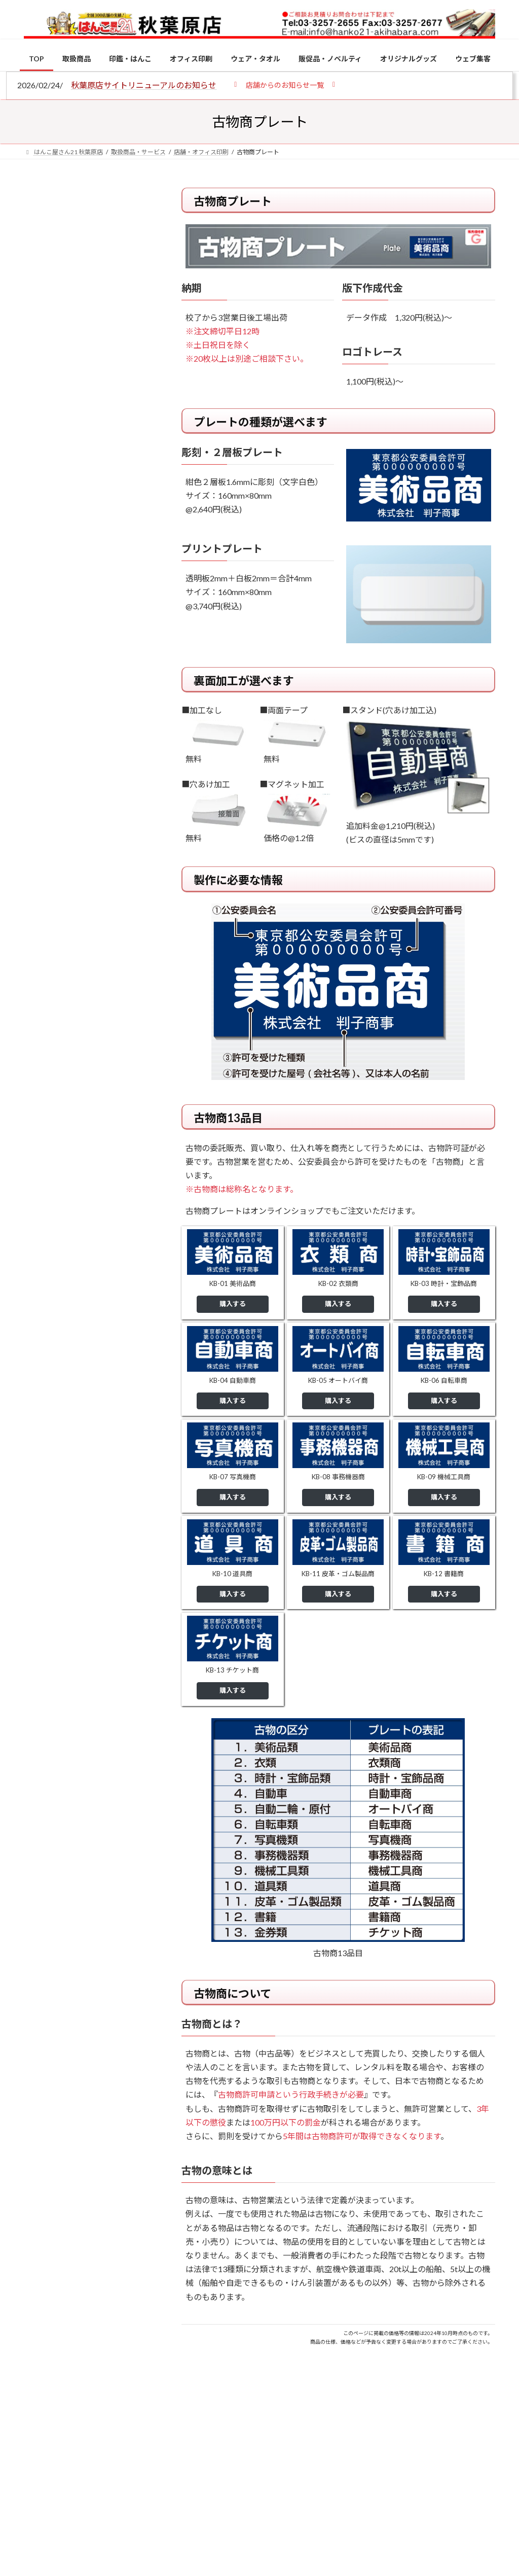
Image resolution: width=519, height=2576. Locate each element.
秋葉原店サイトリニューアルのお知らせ (143, 85)
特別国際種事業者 (89, 738)
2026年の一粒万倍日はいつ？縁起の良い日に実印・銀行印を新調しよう (111, 1122)
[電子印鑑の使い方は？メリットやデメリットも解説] (43, 895)
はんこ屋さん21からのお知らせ (105, 255)
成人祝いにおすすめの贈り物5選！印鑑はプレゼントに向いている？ (110, 1044)
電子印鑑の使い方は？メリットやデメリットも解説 (110, 894)
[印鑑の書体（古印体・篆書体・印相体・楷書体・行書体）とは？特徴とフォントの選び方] (43, 961)
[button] (284, 84)
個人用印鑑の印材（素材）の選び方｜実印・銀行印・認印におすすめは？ (89, 278)
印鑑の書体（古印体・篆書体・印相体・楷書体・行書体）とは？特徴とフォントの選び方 (89, 393)
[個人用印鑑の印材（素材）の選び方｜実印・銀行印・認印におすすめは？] (43, 817)
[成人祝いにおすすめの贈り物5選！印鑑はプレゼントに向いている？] (43, 1039)
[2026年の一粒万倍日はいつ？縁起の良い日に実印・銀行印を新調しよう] (43, 1117)
